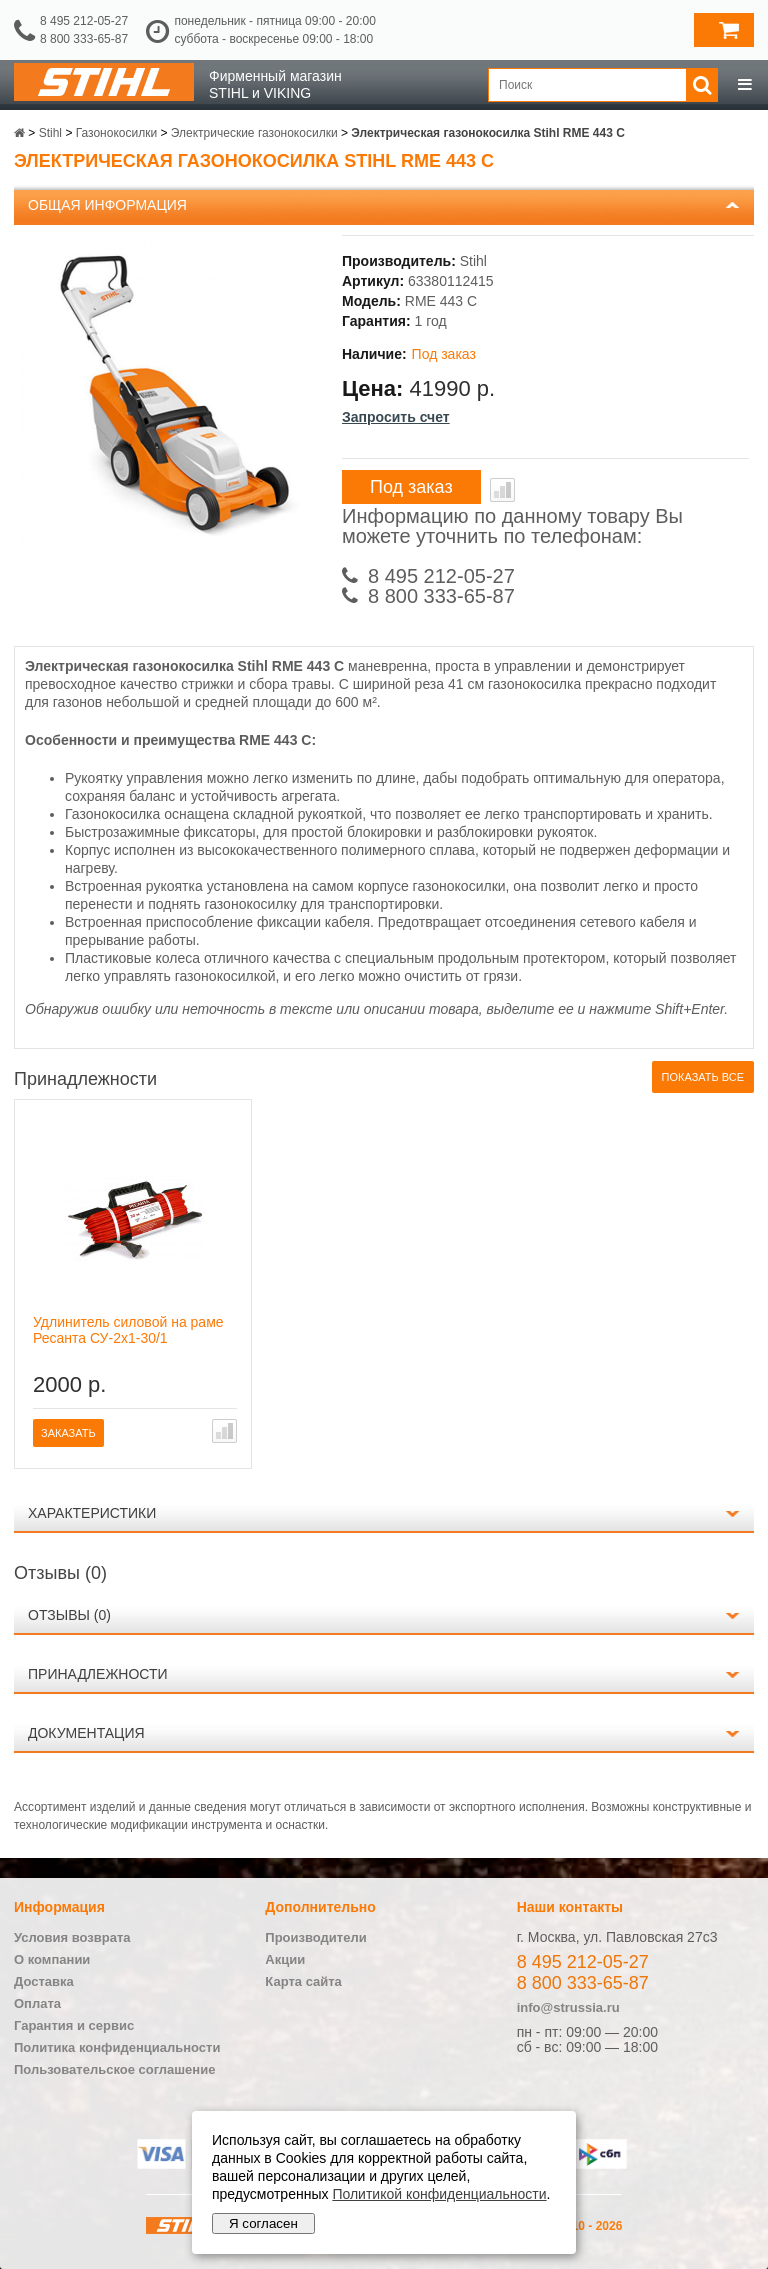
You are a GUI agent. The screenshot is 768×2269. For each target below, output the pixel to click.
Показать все (703, 1077)
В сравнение (502, 490)
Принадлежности (98, 1674)
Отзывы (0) (69, 1615)
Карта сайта (303, 1981)
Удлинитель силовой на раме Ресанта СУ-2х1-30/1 (128, 1330)
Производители (315, 1937)
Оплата (37, 2003)
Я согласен (263, 2223)
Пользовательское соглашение (114, 2069)
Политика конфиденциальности (117, 2047)
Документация (86, 1733)
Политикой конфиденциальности (439, 2194)
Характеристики (92, 1513)
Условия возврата (72, 1937)
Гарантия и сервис (74, 2025)
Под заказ (411, 487)
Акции (285, 1959)
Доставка (44, 1981)
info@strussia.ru (568, 2007)
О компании (52, 1959)
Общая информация (107, 205)
